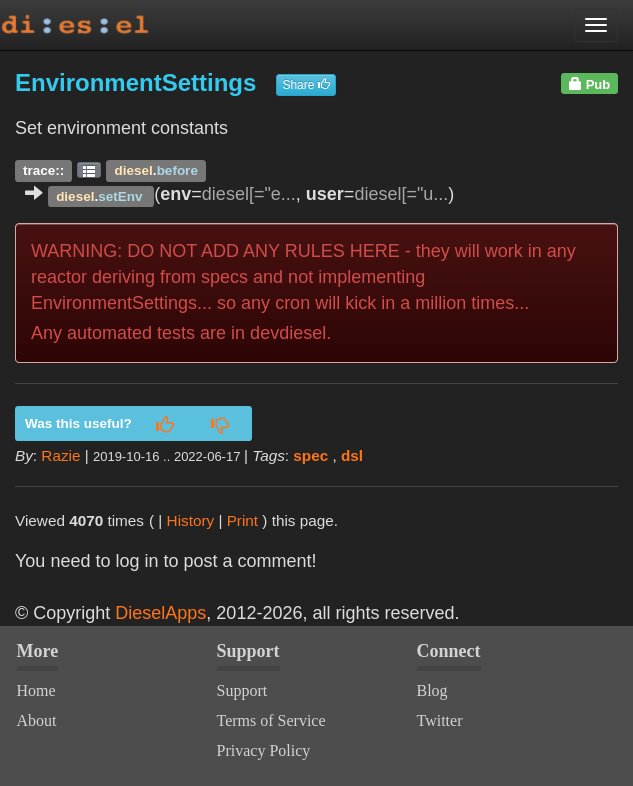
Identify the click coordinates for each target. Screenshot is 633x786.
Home (36, 690)
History (191, 520)
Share (305, 85)
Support (242, 690)
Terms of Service (271, 720)
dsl (352, 455)
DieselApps (160, 613)
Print (242, 520)
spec (310, 455)
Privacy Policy (264, 750)
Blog (432, 690)
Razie (60, 455)
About (37, 720)
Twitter (440, 720)
